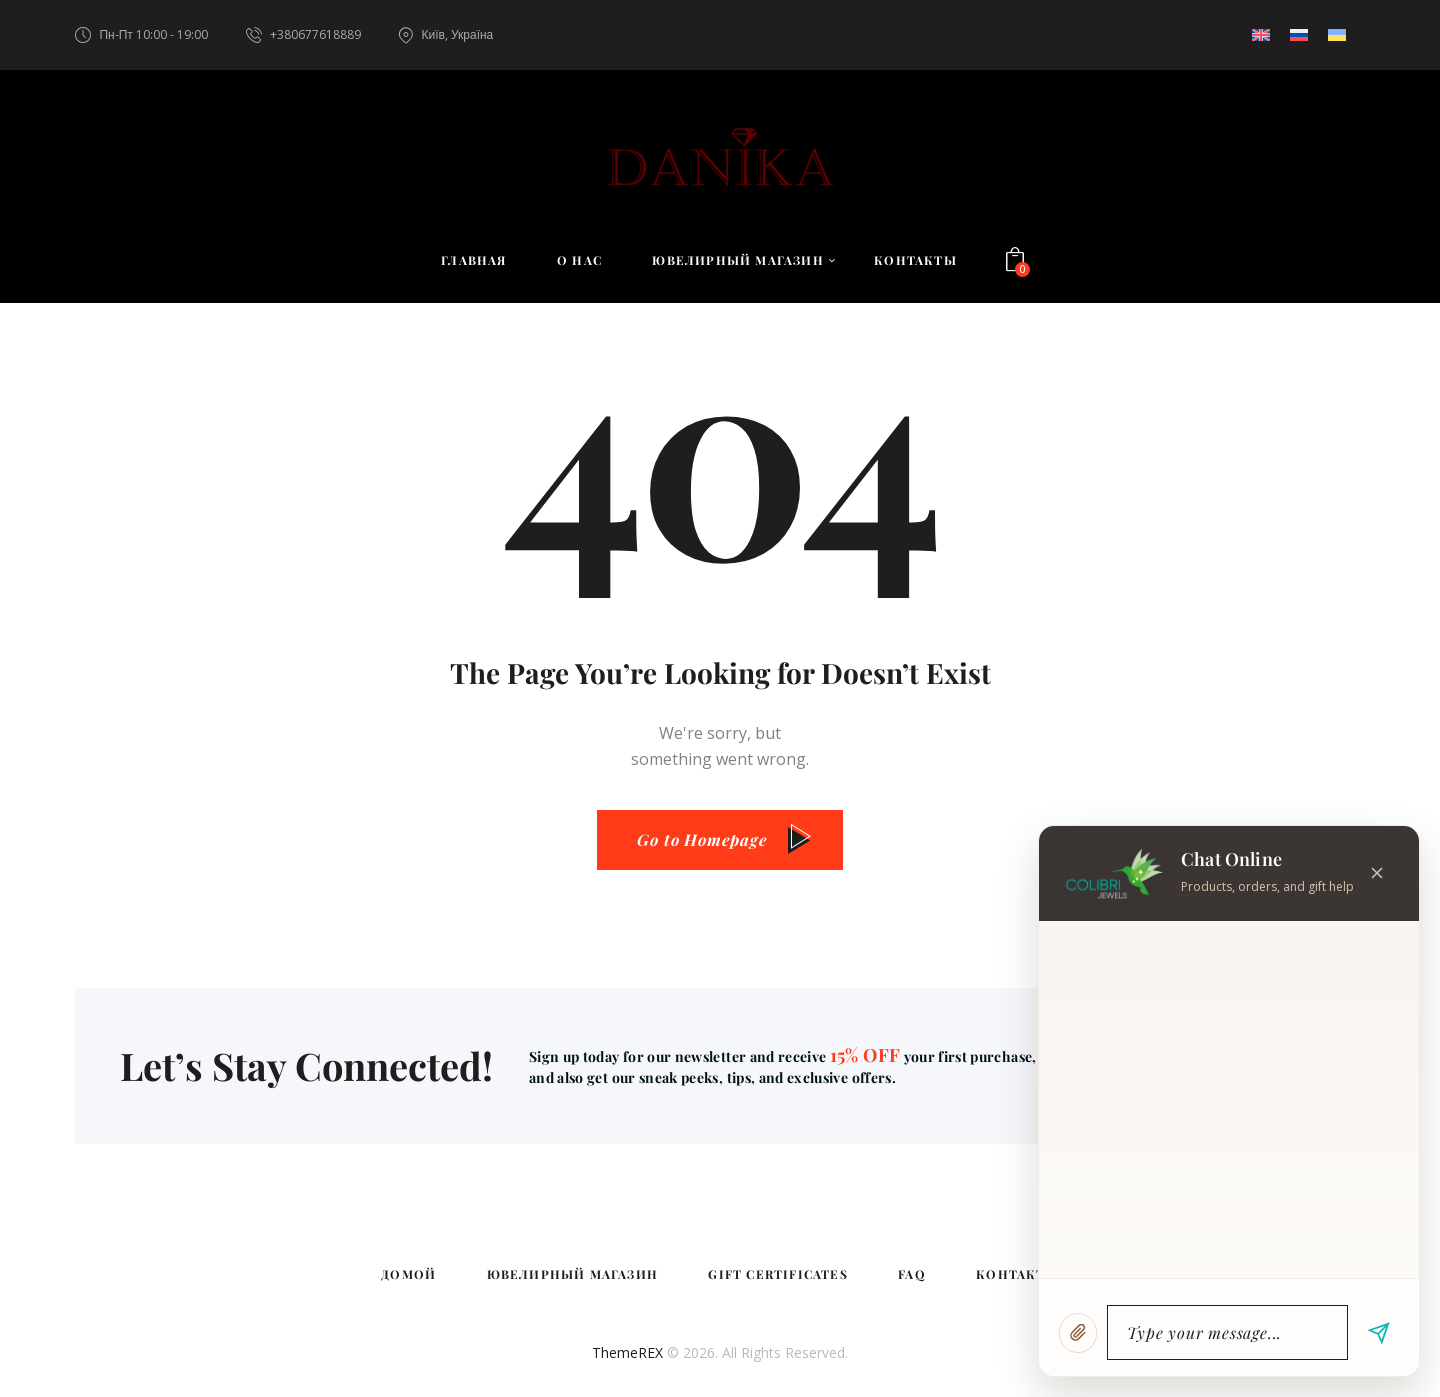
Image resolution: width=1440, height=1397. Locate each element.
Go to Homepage (702, 839)
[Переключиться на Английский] (1261, 35)
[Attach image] (1078, 1333)
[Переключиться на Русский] (1299, 35)
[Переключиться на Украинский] (1337, 35)
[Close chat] (1377, 873)
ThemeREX (627, 1352)
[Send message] (1378, 1333)
